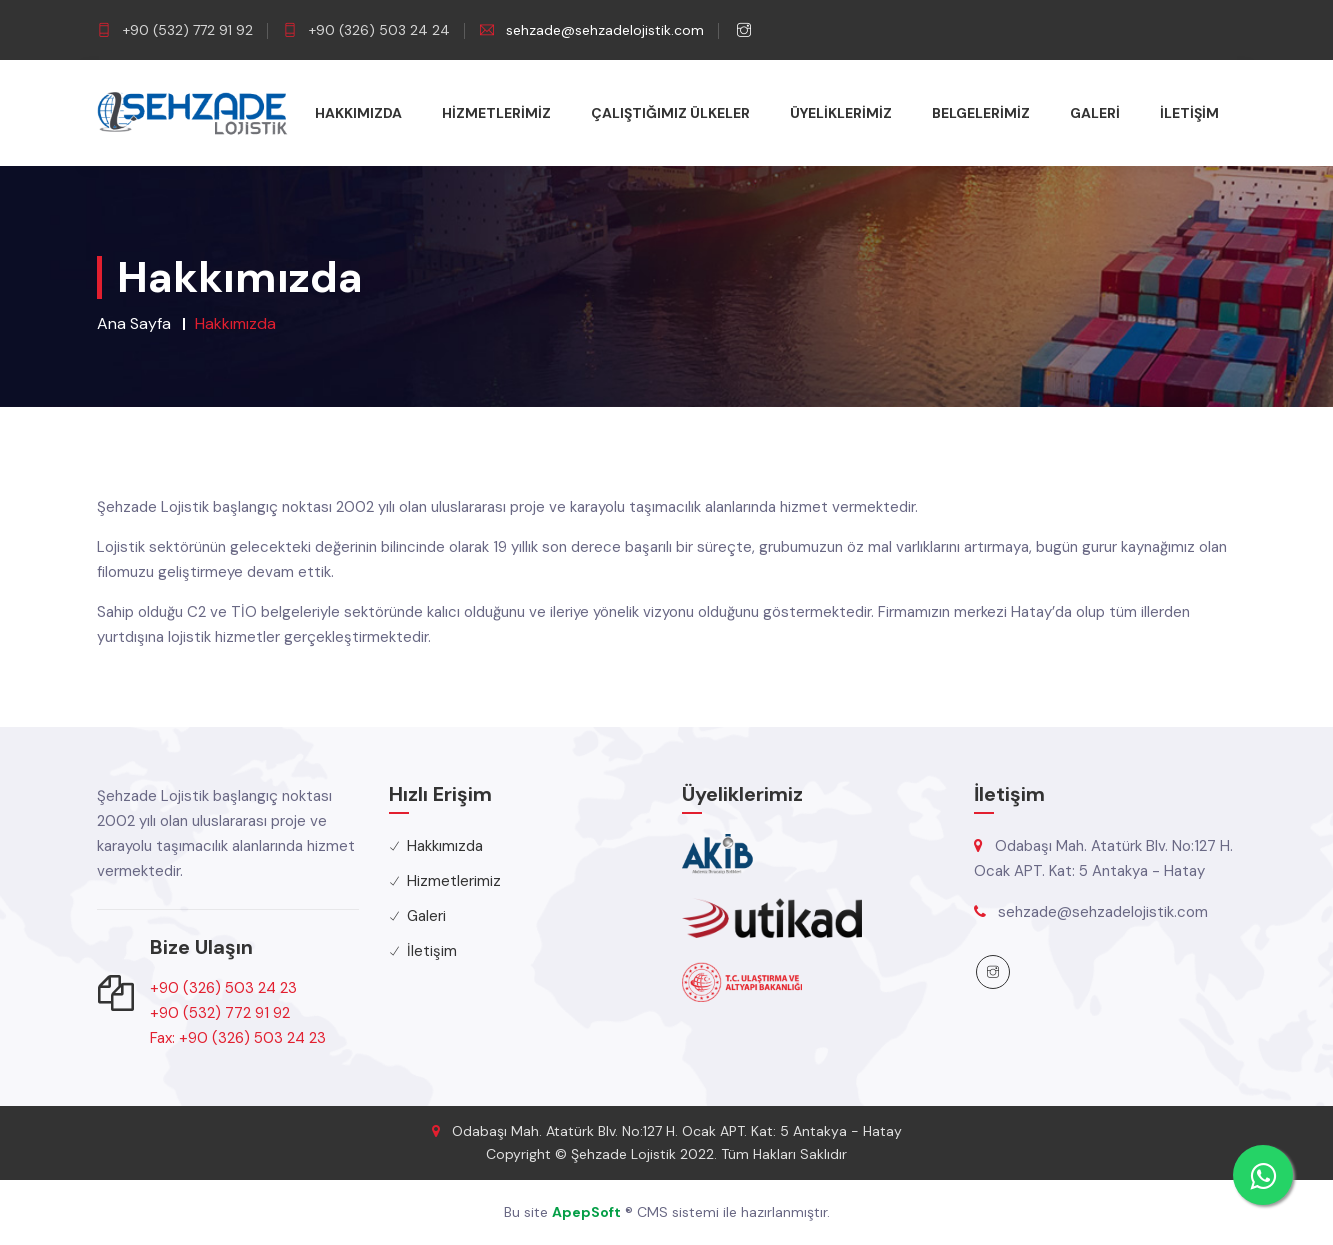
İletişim (1189, 113)
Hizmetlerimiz (496, 113)
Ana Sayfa (134, 323)
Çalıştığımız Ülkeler (670, 113)
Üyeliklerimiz (841, 113)
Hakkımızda (358, 113)
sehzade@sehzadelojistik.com (605, 30)
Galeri (1095, 113)
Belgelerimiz (981, 113)
